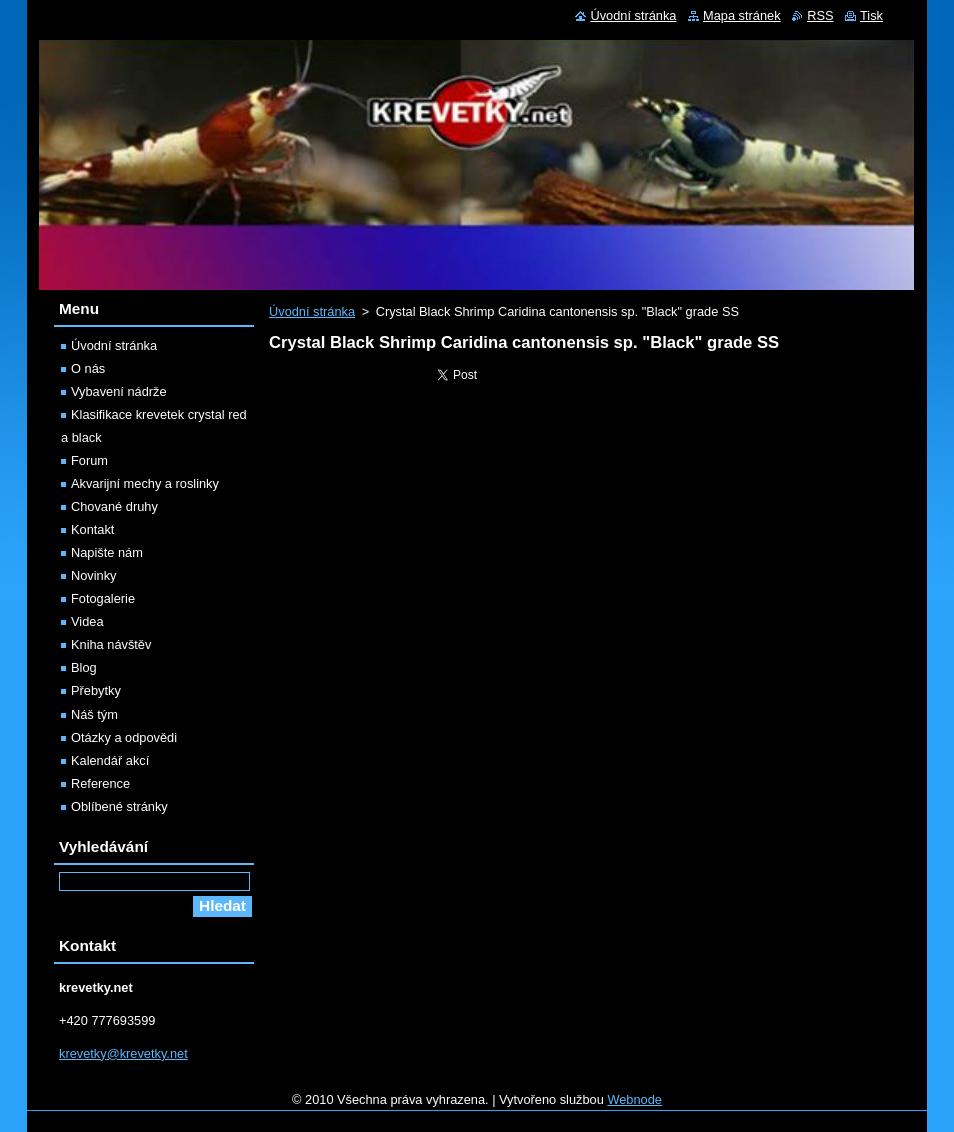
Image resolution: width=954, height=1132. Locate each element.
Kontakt (92, 529)
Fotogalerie (103, 598)
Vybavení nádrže (119, 391)
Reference (100, 783)
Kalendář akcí (110, 760)
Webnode (634, 1099)
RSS (820, 15)
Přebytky (96, 690)
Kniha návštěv (111, 644)
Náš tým (94, 714)
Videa (87, 621)
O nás (88, 368)
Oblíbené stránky (119, 806)
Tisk (871, 15)
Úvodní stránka (312, 311)
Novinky (94, 575)
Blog (84, 667)
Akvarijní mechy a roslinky (145, 483)
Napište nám (107, 552)
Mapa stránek (742, 15)
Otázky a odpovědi (124, 737)
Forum (89, 460)
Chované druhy (114, 506)
